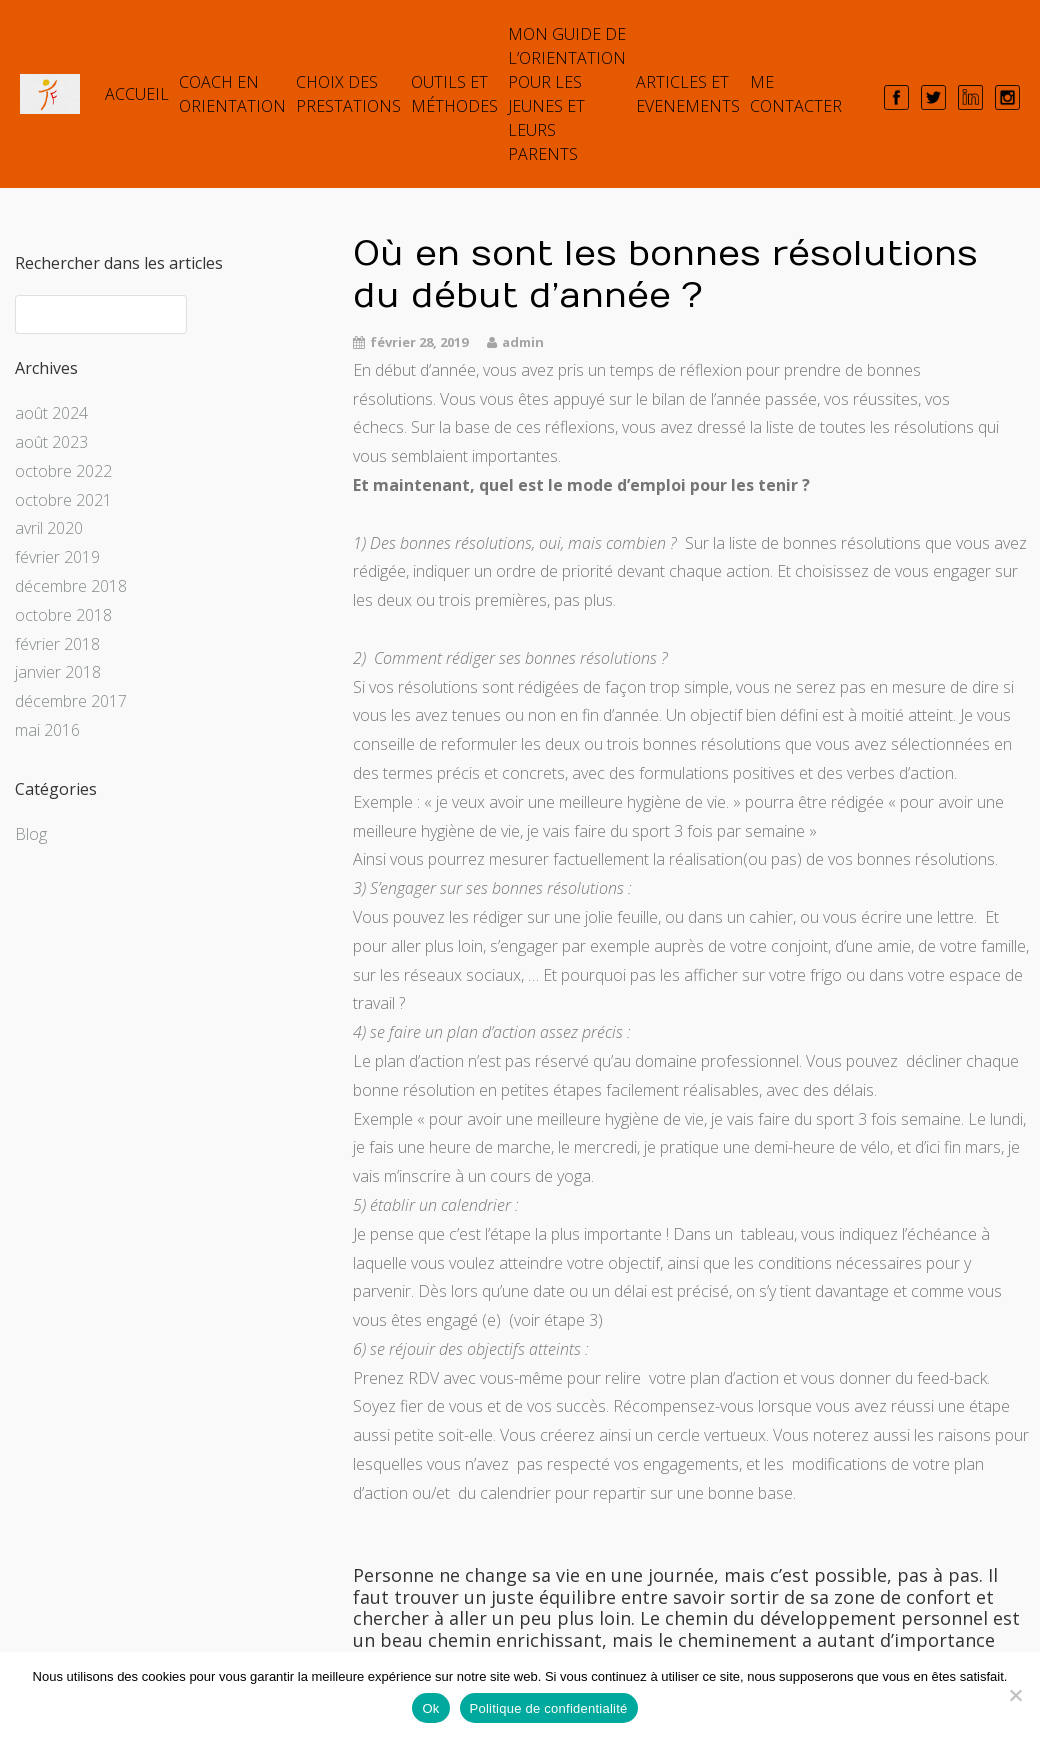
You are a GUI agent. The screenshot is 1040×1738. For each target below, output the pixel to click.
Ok (430, 1708)
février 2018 (57, 644)
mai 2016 (47, 730)
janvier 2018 (58, 672)
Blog (31, 834)
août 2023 (51, 442)
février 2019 (57, 557)
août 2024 (51, 413)
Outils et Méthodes (454, 94)
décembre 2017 (71, 701)
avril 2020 (49, 528)
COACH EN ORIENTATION (232, 94)
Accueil (137, 94)
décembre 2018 (71, 586)
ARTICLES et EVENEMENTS (688, 94)
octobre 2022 (63, 471)
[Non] (1015, 1695)
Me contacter (796, 94)
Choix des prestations (348, 94)
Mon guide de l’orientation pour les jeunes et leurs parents (567, 94)
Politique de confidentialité (549, 1708)
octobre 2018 (63, 615)
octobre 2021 (63, 500)
